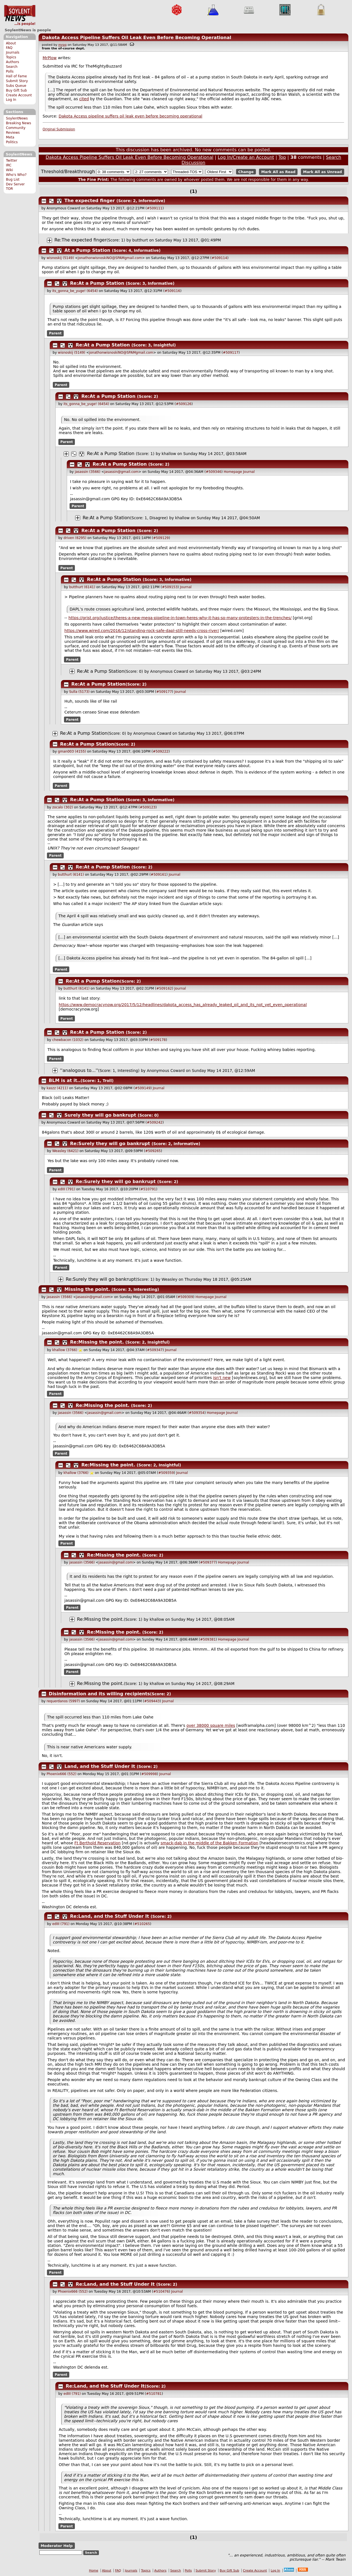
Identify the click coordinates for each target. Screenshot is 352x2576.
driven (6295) (74, 538)
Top (282, 157)
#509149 (142, 1088)
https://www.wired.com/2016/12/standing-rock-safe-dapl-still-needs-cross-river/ (142, 630)
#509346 (213, 472)
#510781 (154, 2394)
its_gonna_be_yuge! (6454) (75, 291)
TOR (9, 189)
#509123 (147, 807)
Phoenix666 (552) (62, 1774)
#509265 (153, 1151)
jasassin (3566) (87, 472)
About (11, 43)
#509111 (155, 208)
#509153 (170, 587)
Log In (11, 100)
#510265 (142, 1924)
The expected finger (90, 200)
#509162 (164, 988)
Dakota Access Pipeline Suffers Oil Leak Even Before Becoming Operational (136, 37)
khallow (169, 453)
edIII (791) (66, 1189)
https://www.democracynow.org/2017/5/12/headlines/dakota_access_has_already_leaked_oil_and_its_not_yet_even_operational (183, 1004)
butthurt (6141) (82, 587)
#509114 (219, 258)
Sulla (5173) (79, 692)
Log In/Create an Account (246, 157)
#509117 (231, 353)
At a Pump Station (87, 250)
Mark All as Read (278, 172)
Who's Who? (16, 175)
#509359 (166, 1473)
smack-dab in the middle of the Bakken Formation (209, 1843)
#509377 (208, 1562)
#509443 (152, 1701)
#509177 (164, 692)
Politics (12, 142)
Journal (249, 472)
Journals (12, 52)
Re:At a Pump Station (97, 283)
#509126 (183, 404)
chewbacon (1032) (68, 1040)
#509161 (158, 875)
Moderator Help (57, 2546)
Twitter (11, 160)
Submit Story (17, 81)
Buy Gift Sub (16, 90)
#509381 (208, 1639)
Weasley (169, 1279)
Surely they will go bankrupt (100, 1115)
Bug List (13, 179)
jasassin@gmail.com (121, 472)
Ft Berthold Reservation (97, 1843)
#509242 (155, 1122)
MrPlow (50, 58)
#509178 (158, 1040)
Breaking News (18, 123)
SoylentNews (20, 15)
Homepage (233, 472)
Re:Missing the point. (97, 1342)
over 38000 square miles (211, 1725)
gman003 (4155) (72, 751)
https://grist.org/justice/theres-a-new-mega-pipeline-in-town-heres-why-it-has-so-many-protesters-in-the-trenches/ (180, 618)
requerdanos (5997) (63, 1701)
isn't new (222, 1377)
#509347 (155, 1350)
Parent (55, 333)
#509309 (185, 1297)
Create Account (19, 95)
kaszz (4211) (57, 1088)
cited (84, 99)
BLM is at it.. (65, 1080)
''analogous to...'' (79, 1070)
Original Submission (59, 129)
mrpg (62, 45)
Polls (9, 71)
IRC (8, 165)
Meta (10, 137)
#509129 (161, 538)
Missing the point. (87, 1289)
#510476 (161, 2291)
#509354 (196, 1413)
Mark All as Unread (322, 172)
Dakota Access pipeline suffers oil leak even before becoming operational (130, 116)
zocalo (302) (62, 807)
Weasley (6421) (65, 1151)
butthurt (140, 240)
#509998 (149, 1774)
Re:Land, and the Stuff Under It (109, 1916)
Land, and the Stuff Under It (100, 1766)
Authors (12, 62)
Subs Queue (16, 86)
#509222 (160, 751)
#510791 (148, 1189)
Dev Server (15, 184)
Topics (11, 57)
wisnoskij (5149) (60, 258)
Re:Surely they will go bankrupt (110, 1143)
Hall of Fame (16, 76)
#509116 (172, 291)
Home (93, 2570)
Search (12, 67)
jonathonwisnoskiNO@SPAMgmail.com (110, 258)
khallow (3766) (64, 1350)
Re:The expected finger (80, 240)
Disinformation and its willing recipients (99, 1693)
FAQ (9, 48)
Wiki (9, 170)
